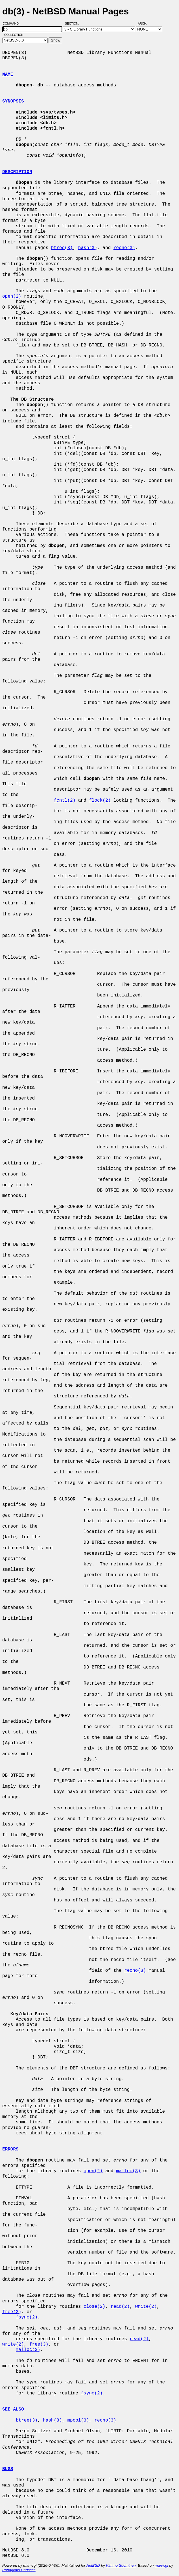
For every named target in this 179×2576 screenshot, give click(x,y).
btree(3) (62, 248)
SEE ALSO (13, 2409)
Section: (73, 23)
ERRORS (10, 2149)
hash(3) (87, 248)
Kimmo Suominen (121, 2565)
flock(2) (100, 800)
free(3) (11, 2312)
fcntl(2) (64, 800)
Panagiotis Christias (19, 2570)
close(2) (94, 2307)
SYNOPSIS (13, 101)
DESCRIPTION (17, 172)
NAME (7, 74)
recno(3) (124, 248)
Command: (13, 23)
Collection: (14, 34)
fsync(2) (27, 2317)
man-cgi (161, 2565)
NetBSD (93, 2565)
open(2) (11, 296)
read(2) (120, 2307)
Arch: (145, 23)
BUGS (7, 2469)
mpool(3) (78, 2420)
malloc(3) (128, 2171)
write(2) (146, 2307)
